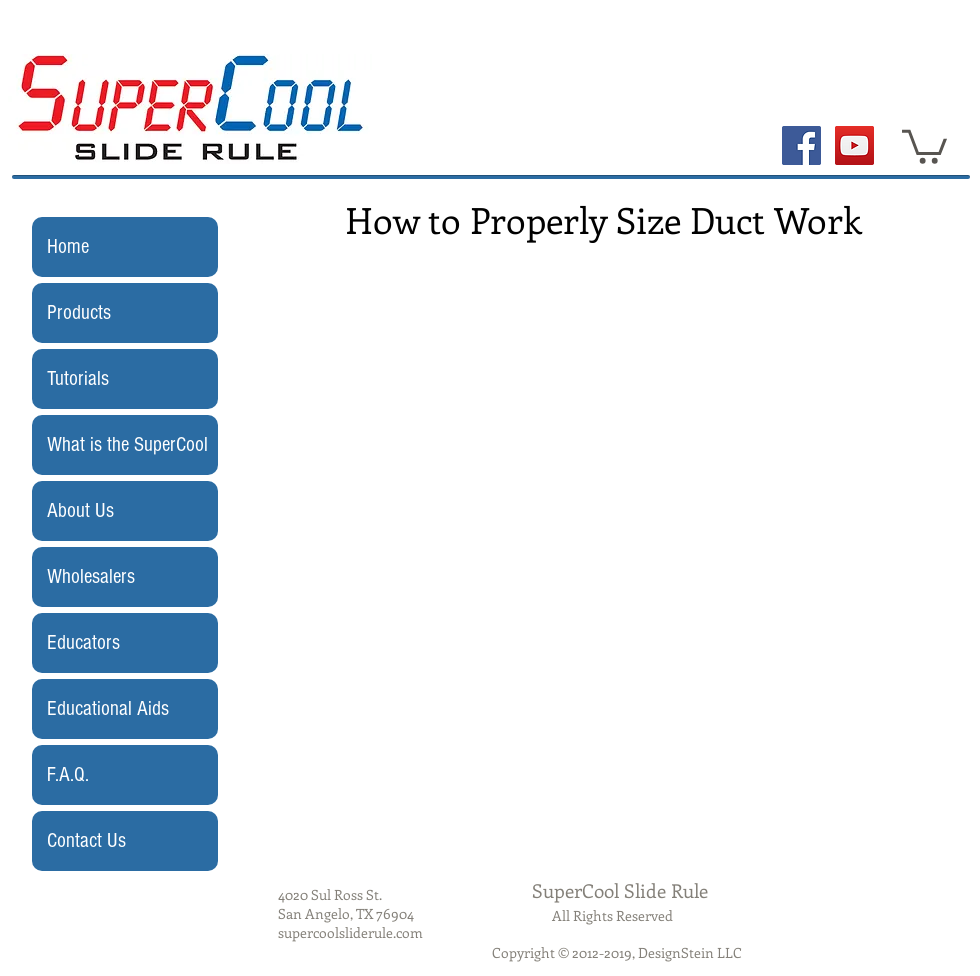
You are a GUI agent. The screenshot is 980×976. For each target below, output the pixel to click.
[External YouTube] (606, 446)
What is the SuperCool (127, 444)
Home (68, 246)
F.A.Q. (68, 774)
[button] (924, 145)
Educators (83, 642)
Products (79, 312)
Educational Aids (108, 708)
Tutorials (78, 378)
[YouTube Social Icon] (854, 145)
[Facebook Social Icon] (801, 145)
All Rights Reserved (612, 915)
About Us (80, 510)
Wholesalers (91, 576)
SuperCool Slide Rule (620, 890)
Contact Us (86, 840)
